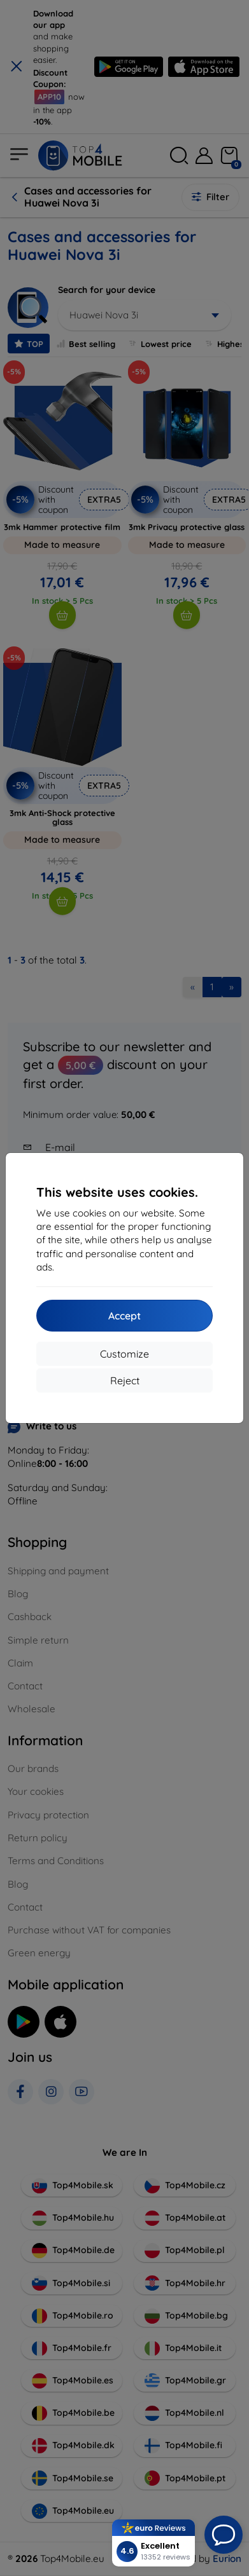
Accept (124, 1315)
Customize (124, 1353)
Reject (124, 1380)
